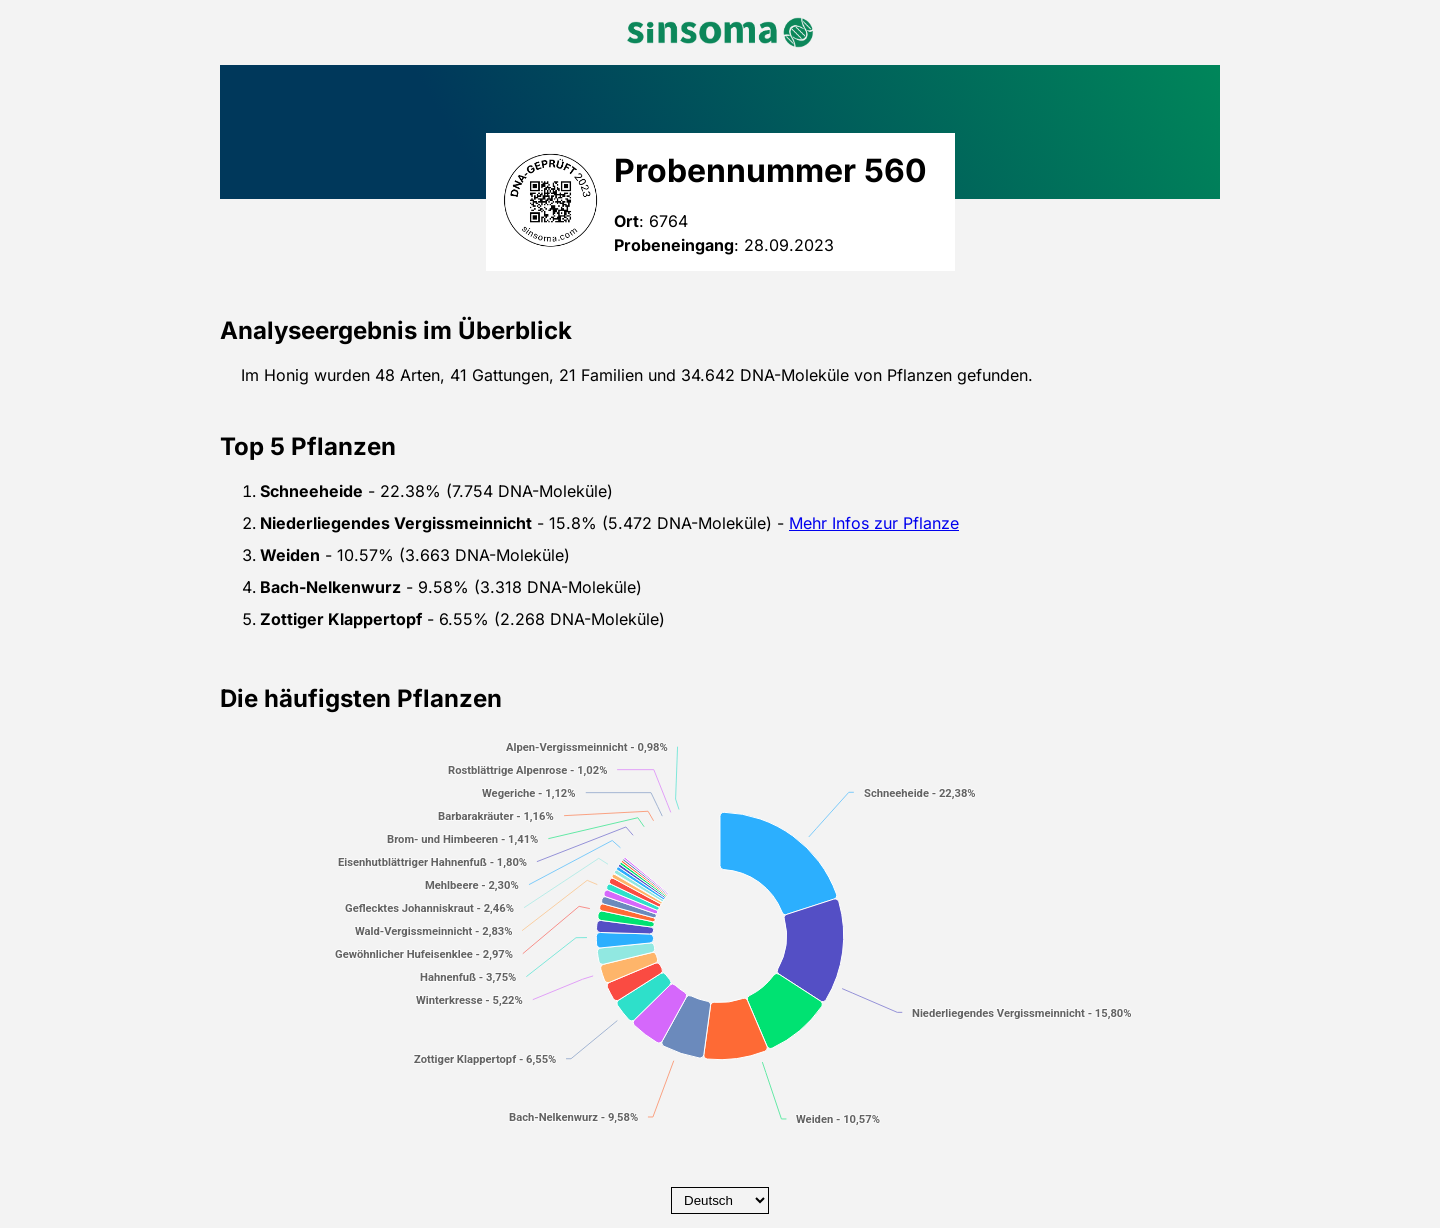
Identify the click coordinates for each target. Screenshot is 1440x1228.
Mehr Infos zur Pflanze (874, 523)
